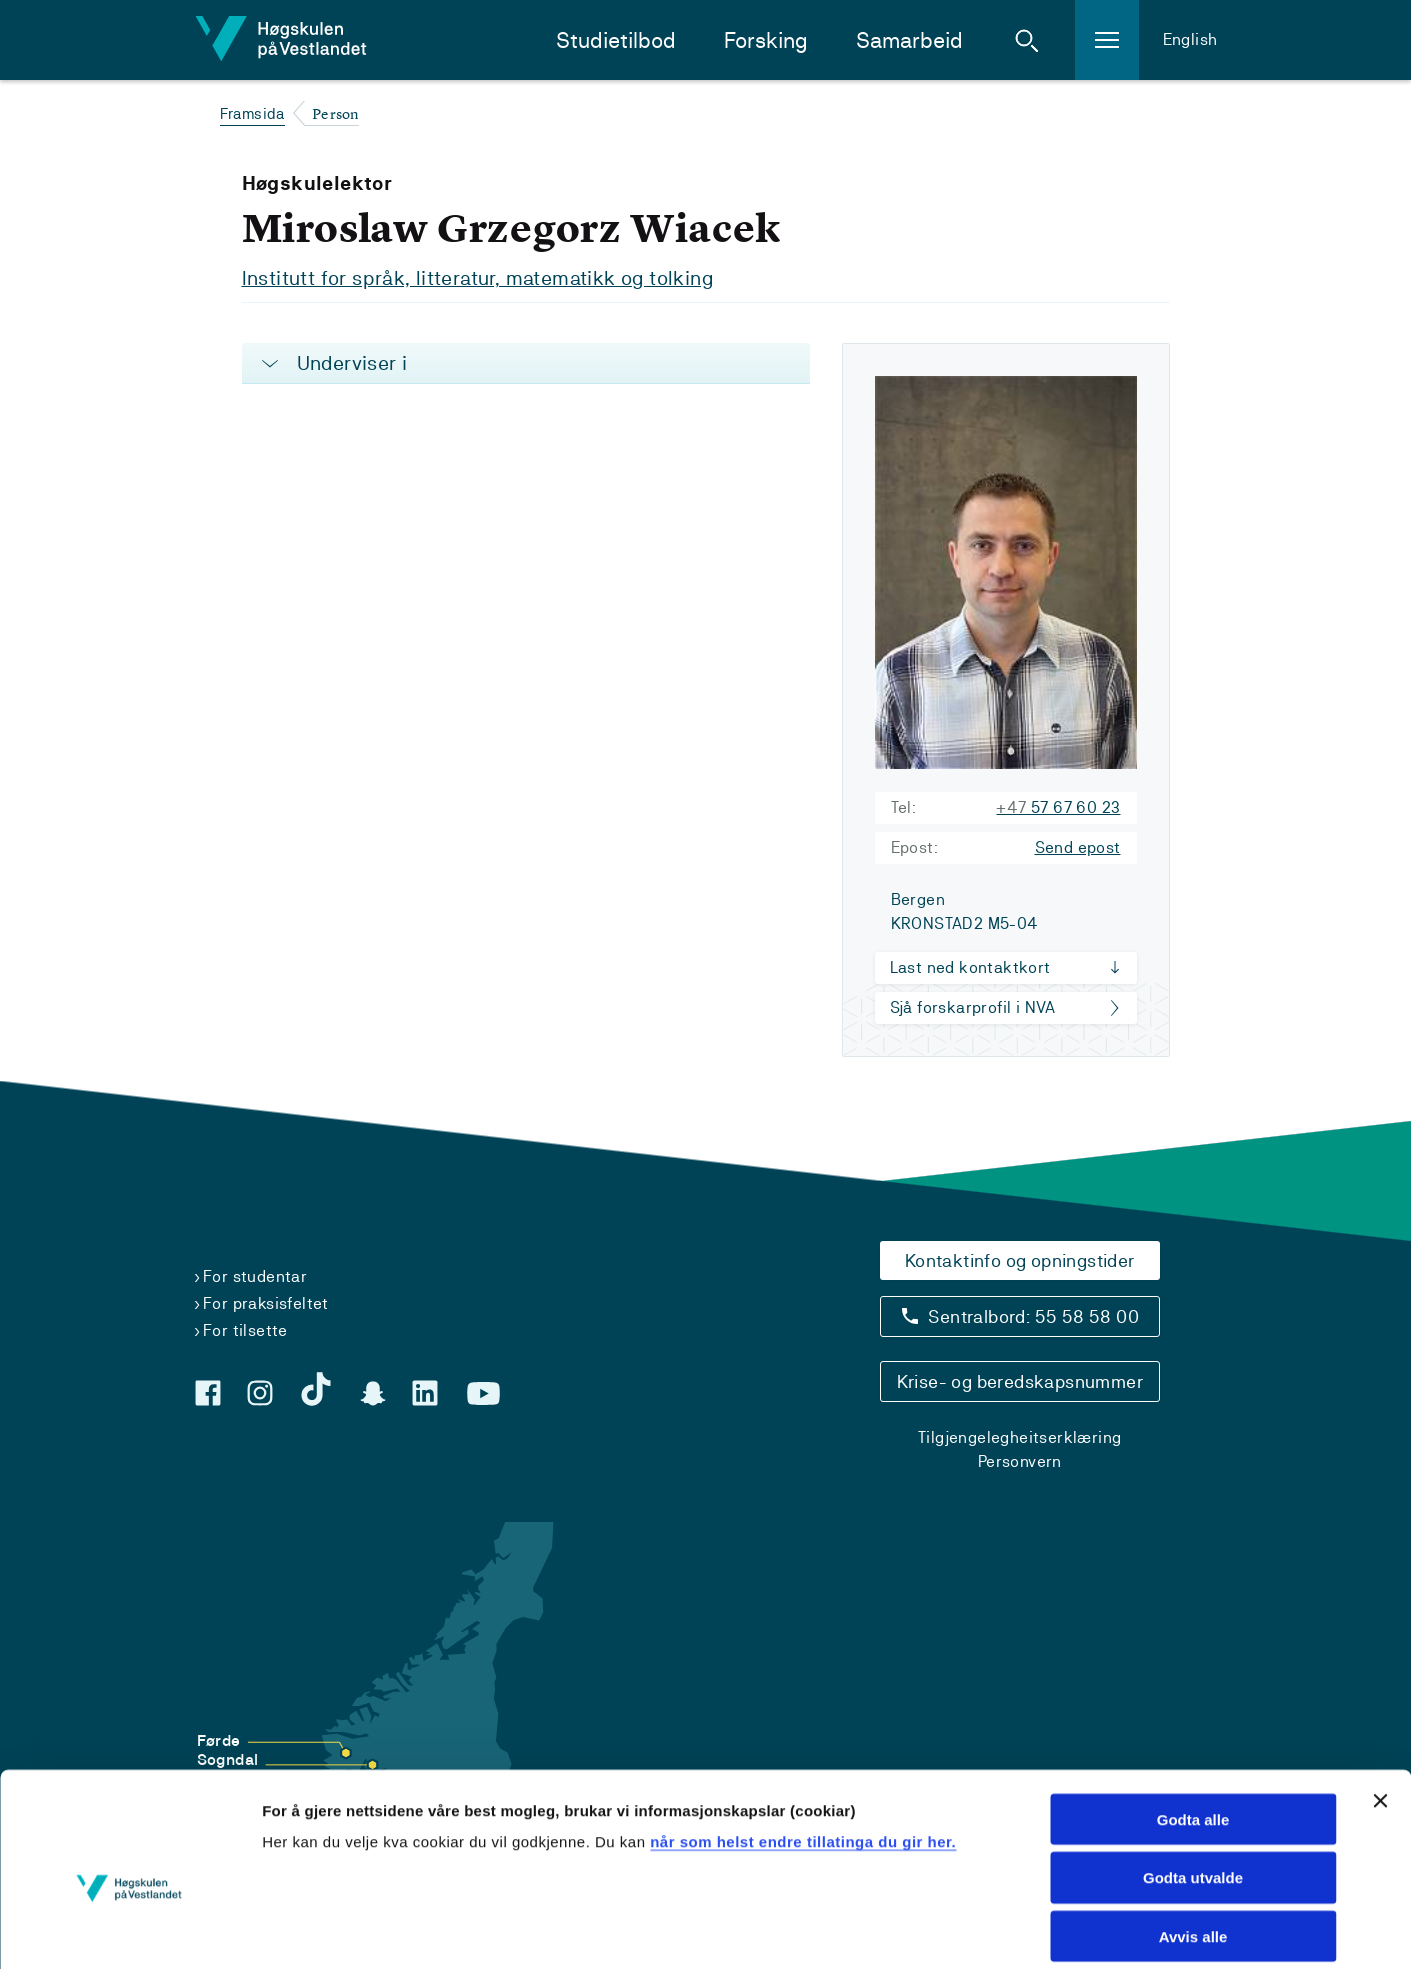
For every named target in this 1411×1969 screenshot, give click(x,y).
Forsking (766, 40)
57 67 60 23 (1058, 806)
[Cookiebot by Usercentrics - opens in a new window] (129, 1930)
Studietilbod (616, 40)
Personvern (1020, 1460)
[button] (1027, 40)
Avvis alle (1193, 1841)
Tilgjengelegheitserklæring (1019, 1436)
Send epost (1078, 846)
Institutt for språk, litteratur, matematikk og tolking (478, 278)
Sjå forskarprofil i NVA (973, 1006)
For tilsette (245, 1329)
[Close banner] (1380, 1705)
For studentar (255, 1275)
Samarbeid (909, 40)
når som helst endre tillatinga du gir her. (803, 1745)
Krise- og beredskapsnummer (1020, 1380)
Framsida (252, 113)
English (1190, 39)
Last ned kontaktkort (970, 966)
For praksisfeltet (266, 1302)
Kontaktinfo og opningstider (1020, 1259)
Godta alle (1193, 1723)
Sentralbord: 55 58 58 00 (1033, 1315)
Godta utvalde (1193, 1782)
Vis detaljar (1249, 1929)
